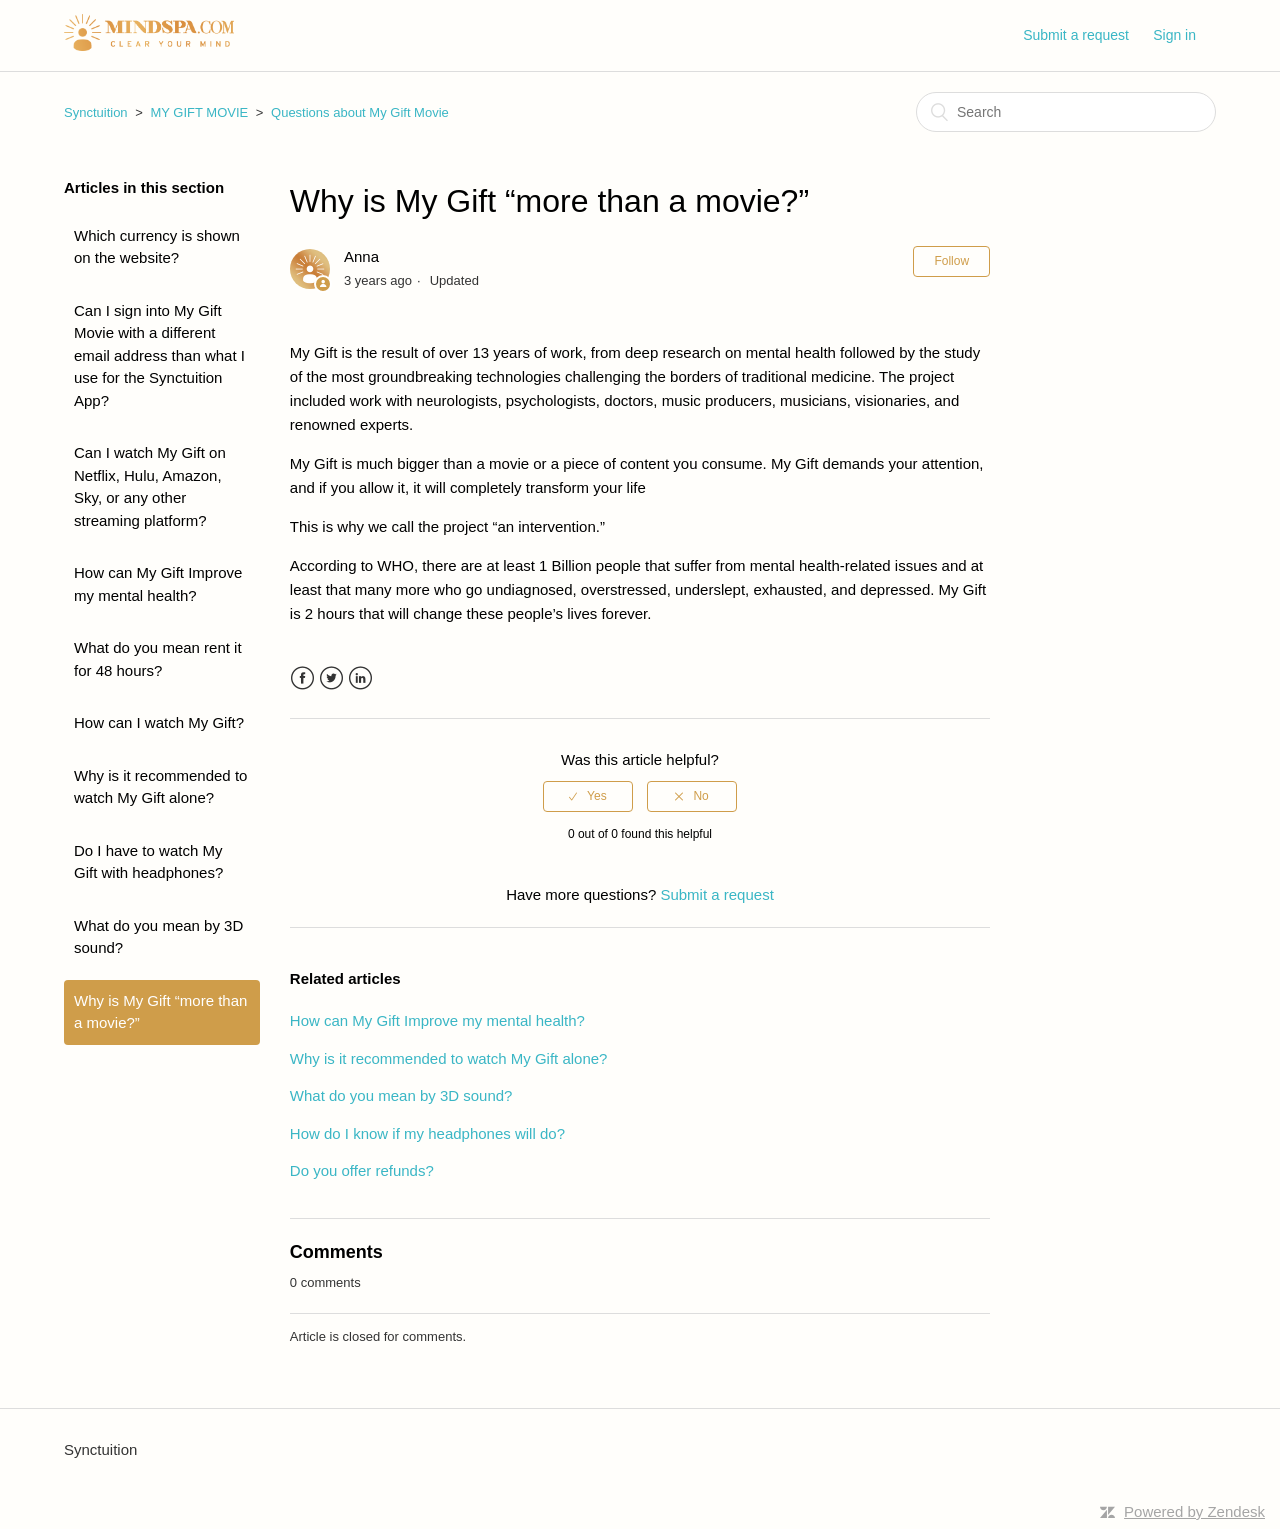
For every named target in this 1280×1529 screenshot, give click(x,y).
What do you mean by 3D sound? (158, 937)
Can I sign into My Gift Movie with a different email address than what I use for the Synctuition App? (159, 355)
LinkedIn (360, 678)
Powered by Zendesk (1194, 1511)
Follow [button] (951, 261)
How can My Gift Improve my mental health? (158, 584)
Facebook (302, 678)
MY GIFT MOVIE (199, 112)
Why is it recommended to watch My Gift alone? (160, 787)
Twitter (331, 678)
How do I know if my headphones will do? (427, 1133)
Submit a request (1076, 35)
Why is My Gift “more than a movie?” (160, 1012)
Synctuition (96, 112)
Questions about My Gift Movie (360, 112)
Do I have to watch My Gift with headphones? (148, 862)
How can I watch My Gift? (159, 722)
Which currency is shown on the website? (157, 247)
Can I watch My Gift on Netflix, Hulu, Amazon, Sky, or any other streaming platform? (150, 486)
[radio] (588, 796)
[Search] (1066, 112)
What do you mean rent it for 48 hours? (158, 659)
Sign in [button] (1174, 35)
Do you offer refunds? (362, 1170)
